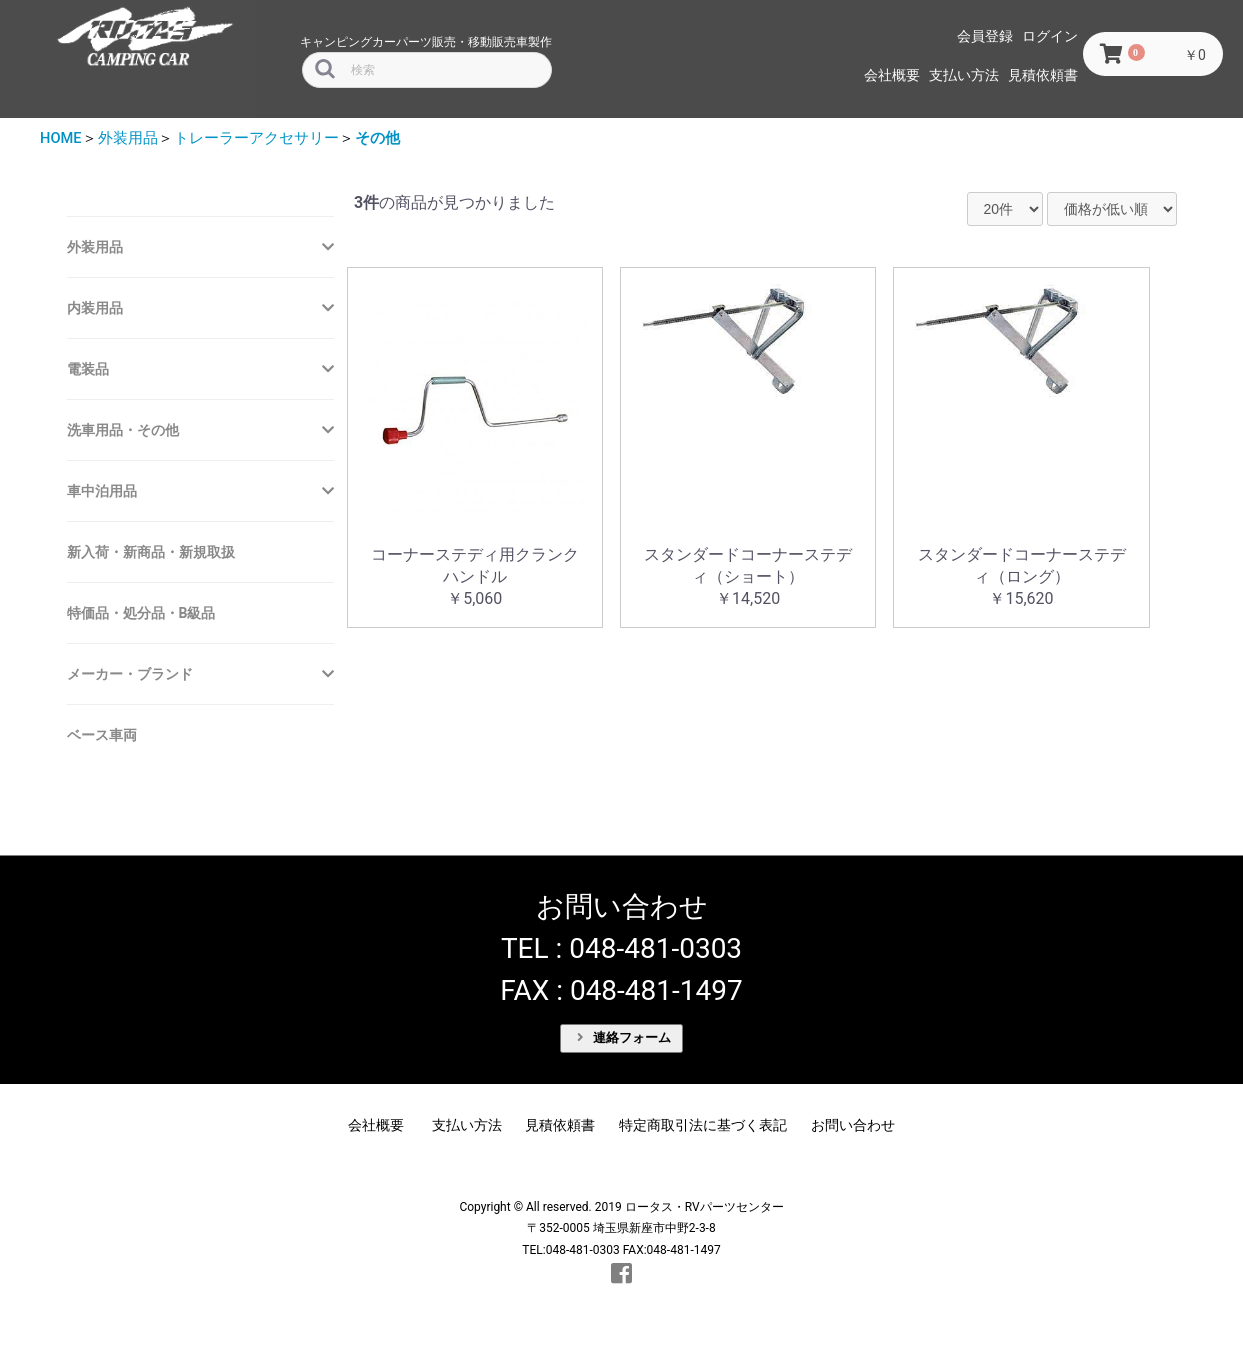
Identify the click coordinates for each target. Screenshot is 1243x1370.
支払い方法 (964, 75)
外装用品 (128, 138)
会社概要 (892, 75)
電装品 (88, 369)
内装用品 (95, 308)
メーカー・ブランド (130, 674)
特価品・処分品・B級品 (141, 613)
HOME (61, 138)
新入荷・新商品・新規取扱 (151, 552)
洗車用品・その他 (123, 430)
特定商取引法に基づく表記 (703, 1125)
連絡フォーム (624, 1037)
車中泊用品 (102, 491)
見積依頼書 (1043, 75)
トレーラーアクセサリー (256, 138)
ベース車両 (102, 735)
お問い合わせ (853, 1125)
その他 (377, 138)
